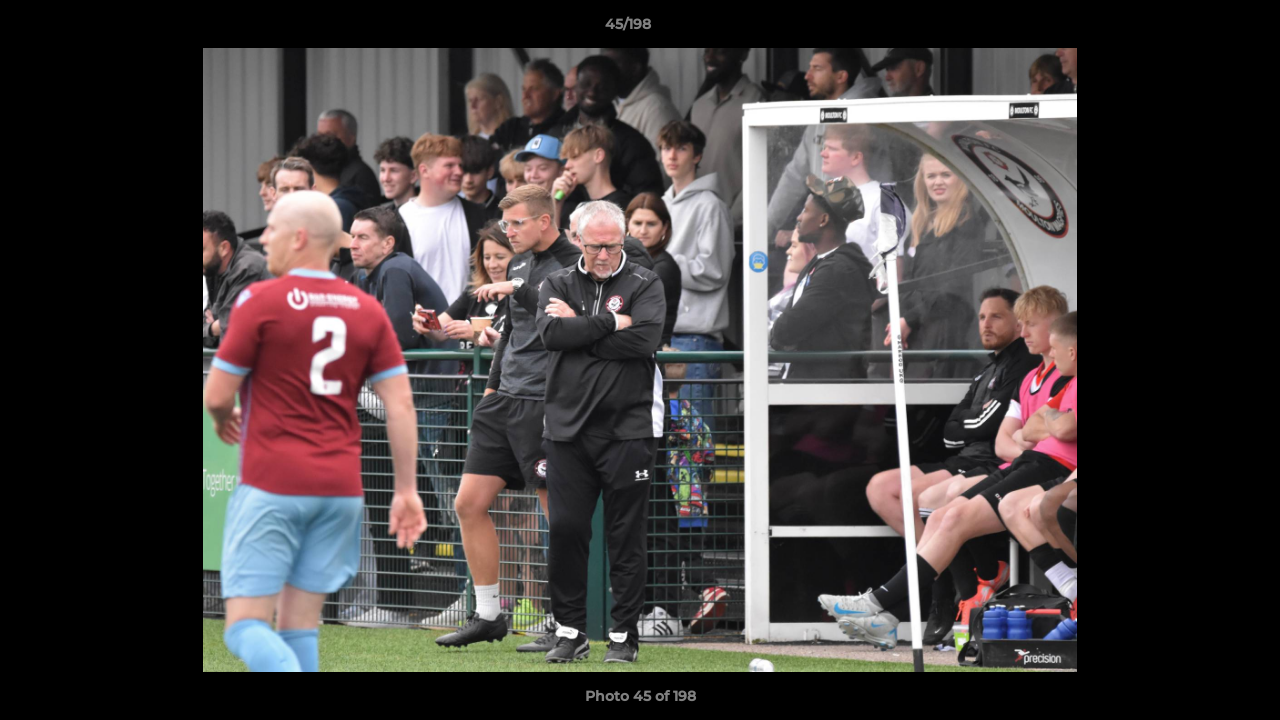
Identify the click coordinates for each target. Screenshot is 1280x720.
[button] (1196, 29)
